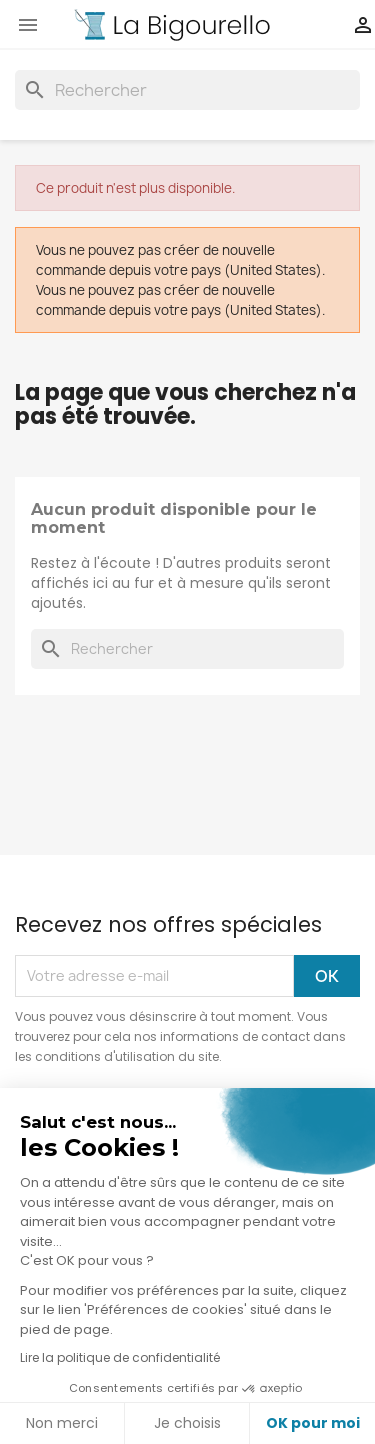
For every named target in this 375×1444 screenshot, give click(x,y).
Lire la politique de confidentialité (120, 1357)
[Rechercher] (187, 90)
